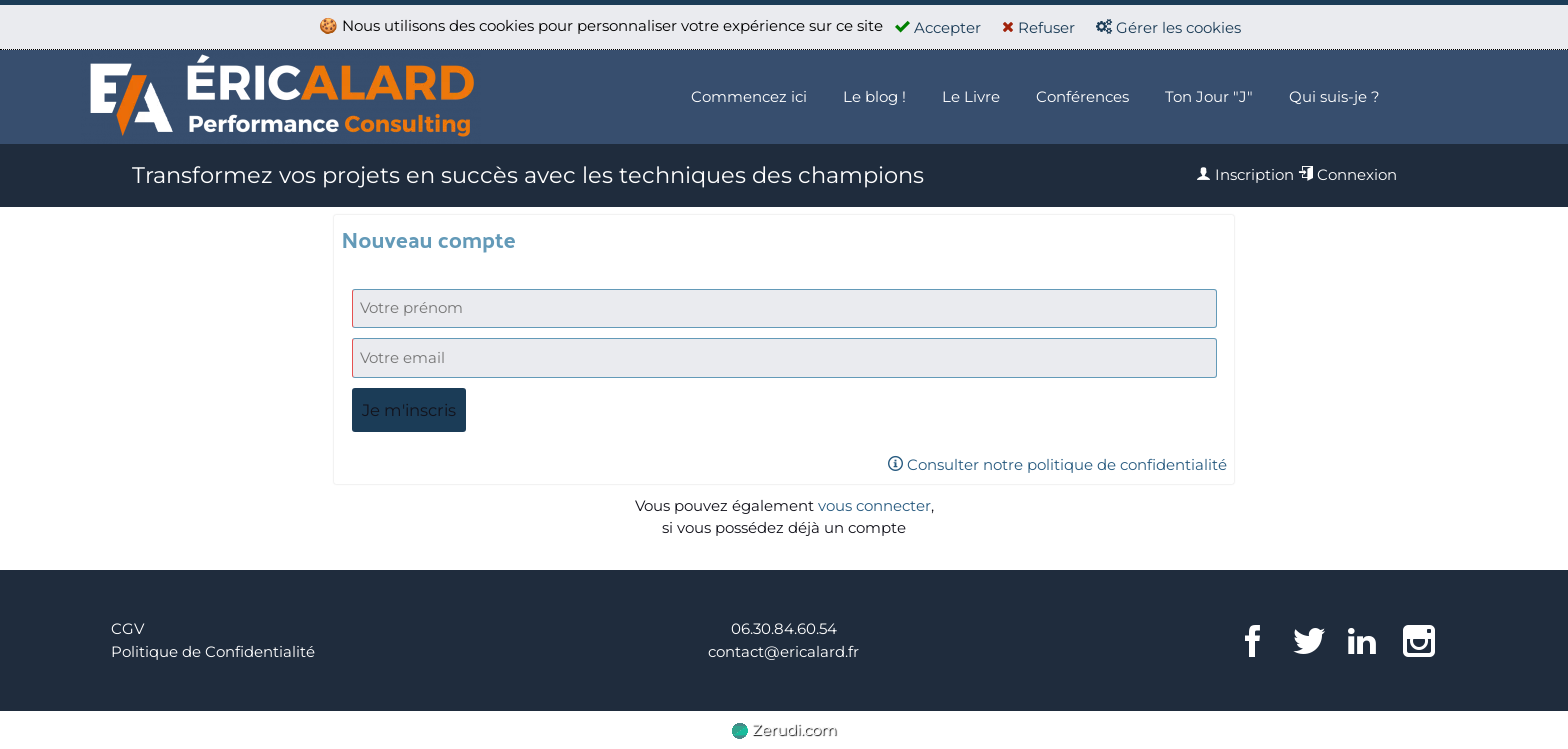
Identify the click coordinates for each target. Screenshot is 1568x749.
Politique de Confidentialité (213, 651)
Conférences (1082, 96)
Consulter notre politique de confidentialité (1057, 464)
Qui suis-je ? (1334, 96)
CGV (127, 628)
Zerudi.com (784, 729)
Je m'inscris (409, 410)
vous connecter (874, 505)
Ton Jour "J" (1209, 96)
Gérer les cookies (1168, 27)
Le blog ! (874, 96)
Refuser (1038, 27)
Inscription (1245, 174)
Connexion (1347, 174)
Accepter (938, 27)
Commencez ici (749, 96)
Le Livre (971, 96)
